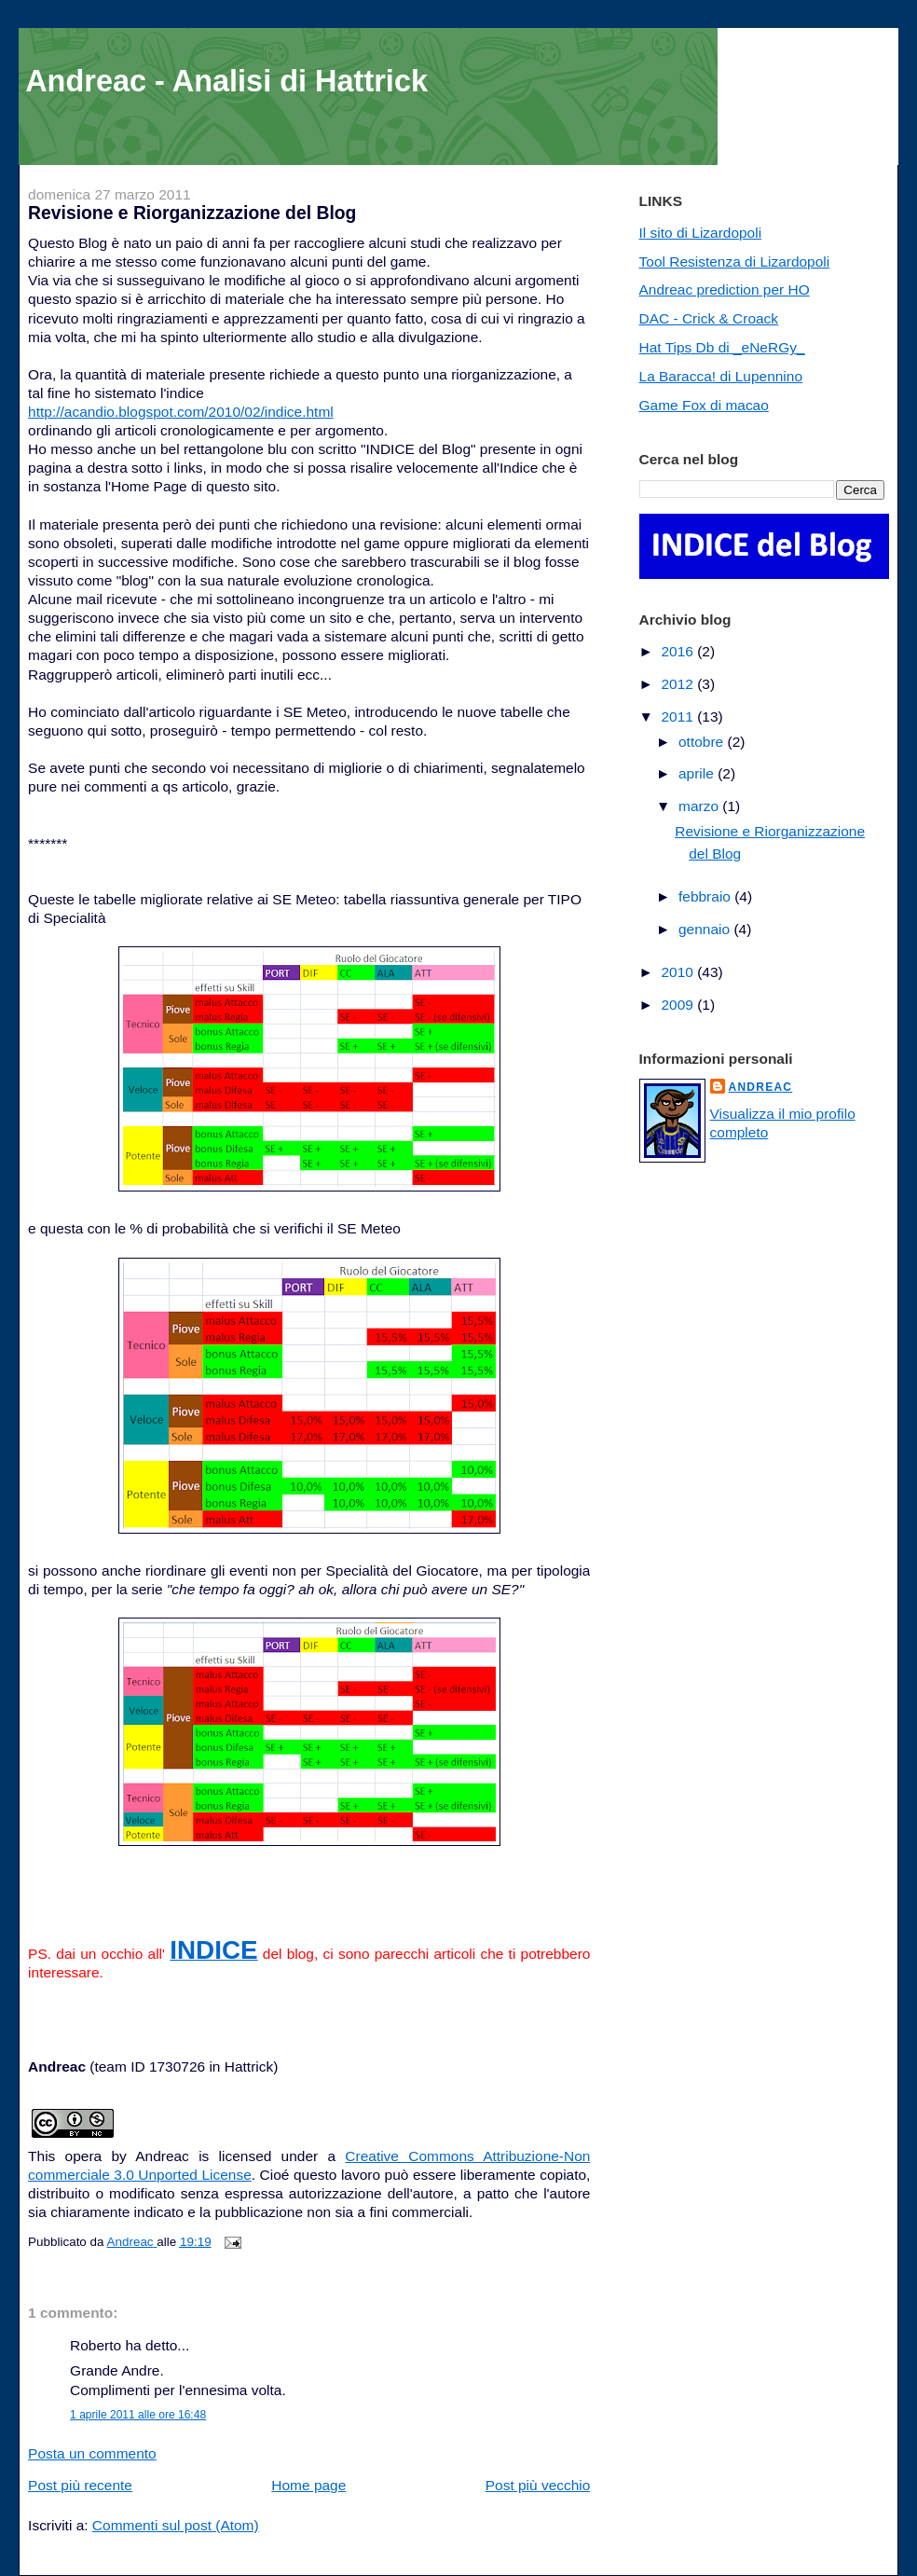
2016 (679, 651)
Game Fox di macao (704, 405)
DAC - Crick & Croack (709, 318)
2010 (679, 972)
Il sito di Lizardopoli (700, 233)
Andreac (761, 1087)
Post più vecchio (538, 2485)
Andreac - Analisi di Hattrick (226, 81)
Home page (308, 2485)
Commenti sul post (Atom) (175, 2525)
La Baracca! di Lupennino (720, 376)
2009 (679, 1004)
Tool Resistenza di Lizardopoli (734, 261)
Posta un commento (92, 2453)
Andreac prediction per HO (724, 289)
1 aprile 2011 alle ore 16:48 (138, 2414)
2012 (679, 684)
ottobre (702, 742)
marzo (700, 806)
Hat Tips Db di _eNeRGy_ (722, 347)
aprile (698, 773)
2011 (679, 716)
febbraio (706, 896)
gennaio (705, 929)
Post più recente (80, 2485)
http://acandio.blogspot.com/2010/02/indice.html (181, 412)
